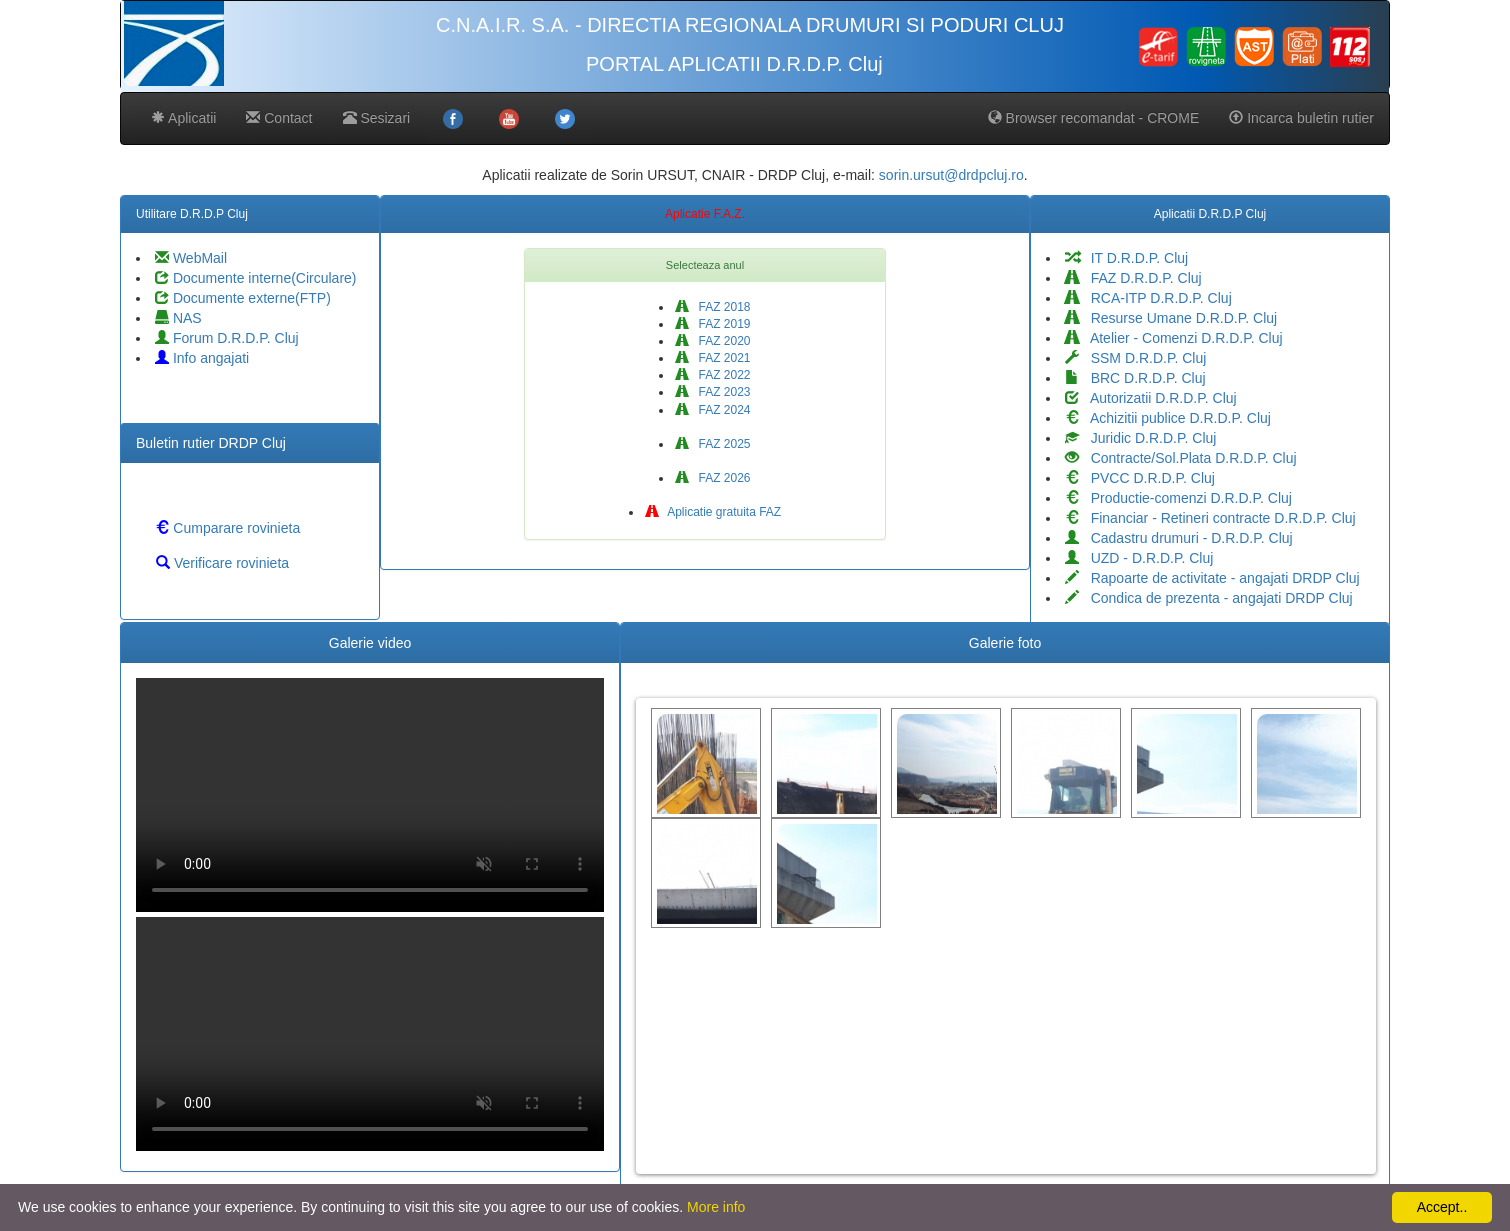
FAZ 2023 (713, 392)
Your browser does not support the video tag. (370, 795)
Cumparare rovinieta (227, 528)
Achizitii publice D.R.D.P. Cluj (1168, 418)
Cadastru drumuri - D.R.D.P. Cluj (1179, 538)
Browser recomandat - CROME (1094, 118)
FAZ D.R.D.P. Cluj (1133, 278)
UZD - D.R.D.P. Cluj (1139, 558)
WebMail (191, 258)
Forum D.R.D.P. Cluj (227, 338)
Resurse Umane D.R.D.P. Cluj (1171, 318)
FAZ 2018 (713, 307)
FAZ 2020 (713, 341)
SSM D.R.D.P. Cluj (1135, 358)
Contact (279, 118)
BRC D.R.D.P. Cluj (1135, 378)
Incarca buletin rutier (1301, 118)
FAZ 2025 (713, 444)
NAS (178, 318)
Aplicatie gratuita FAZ (713, 512)
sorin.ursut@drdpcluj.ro (951, 175)
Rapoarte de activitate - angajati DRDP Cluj (1212, 578)
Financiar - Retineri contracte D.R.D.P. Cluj (1210, 518)
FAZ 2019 (713, 324)
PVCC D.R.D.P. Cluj (1140, 478)
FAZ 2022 (713, 375)
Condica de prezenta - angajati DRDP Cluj (1209, 598)
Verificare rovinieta (222, 563)
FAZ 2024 (713, 410)
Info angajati (202, 358)
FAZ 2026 (713, 478)
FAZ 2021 (713, 358)
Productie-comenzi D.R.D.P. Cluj (1178, 498)
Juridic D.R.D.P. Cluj (1140, 438)
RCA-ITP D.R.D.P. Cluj (1148, 298)
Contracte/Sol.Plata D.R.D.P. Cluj (1181, 458)
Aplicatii (183, 118)
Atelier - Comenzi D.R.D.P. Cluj (1174, 338)
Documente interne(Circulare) (256, 278)
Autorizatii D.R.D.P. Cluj (1151, 398)
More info (716, 1207)
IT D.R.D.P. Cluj (1126, 258)
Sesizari (377, 118)
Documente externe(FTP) (243, 298)
